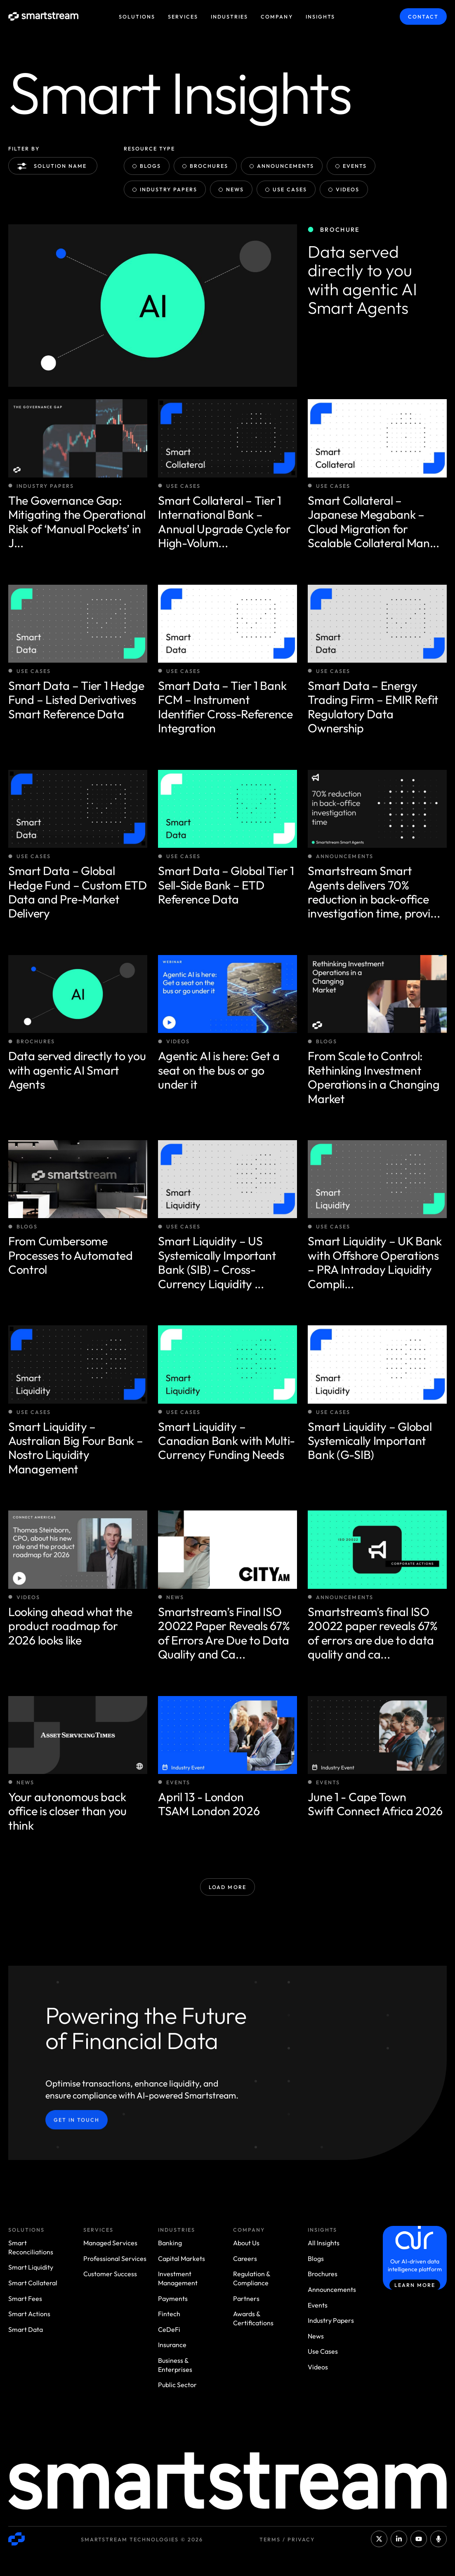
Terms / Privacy (287, 2539)
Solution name (54, 166)
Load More (227, 1887)
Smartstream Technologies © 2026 (142, 2539)
